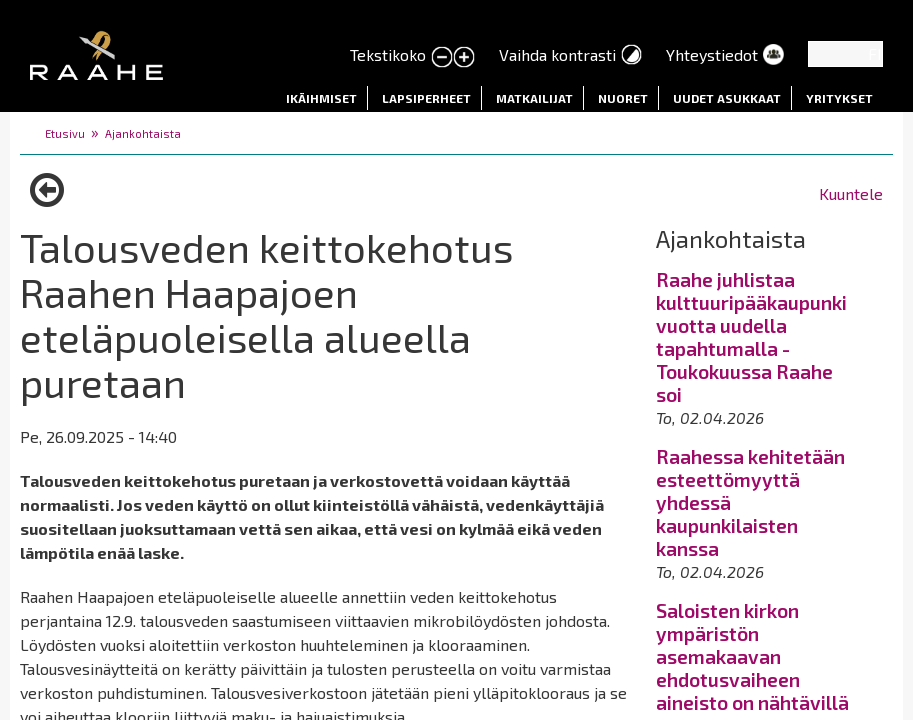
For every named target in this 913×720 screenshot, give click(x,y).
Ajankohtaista (143, 133)
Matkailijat (534, 98)
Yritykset (839, 98)
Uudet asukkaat (727, 98)
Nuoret (623, 98)
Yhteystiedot (712, 54)
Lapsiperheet (426, 98)
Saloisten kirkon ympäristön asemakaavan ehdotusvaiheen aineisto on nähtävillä (752, 656)
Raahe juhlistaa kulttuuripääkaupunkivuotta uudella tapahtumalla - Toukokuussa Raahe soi (751, 337)
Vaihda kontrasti (557, 54)
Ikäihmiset (321, 98)
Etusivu (65, 133)
